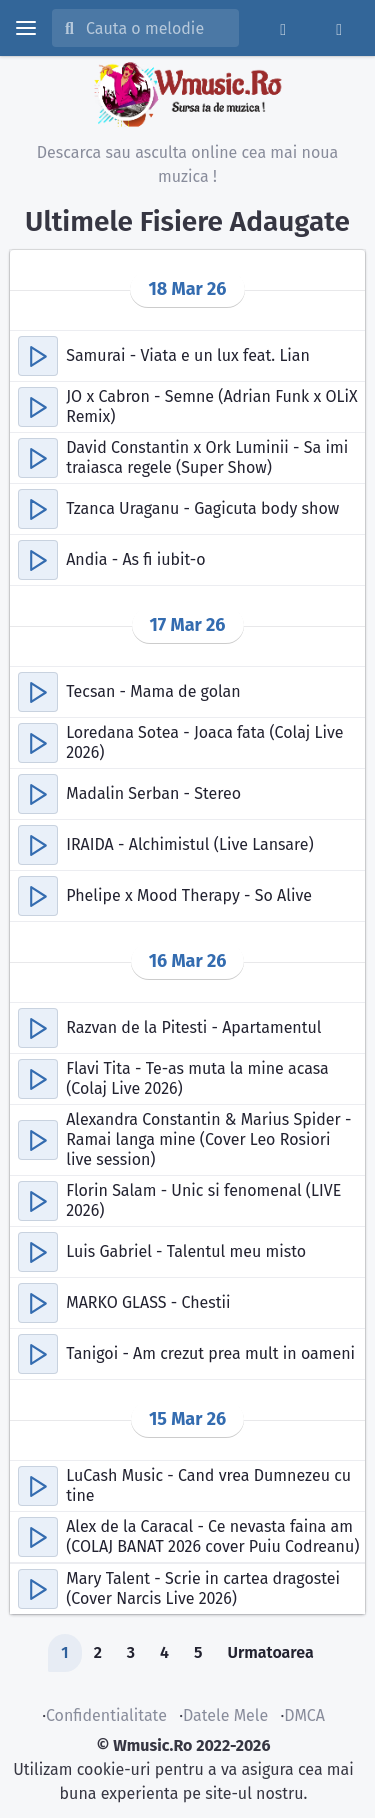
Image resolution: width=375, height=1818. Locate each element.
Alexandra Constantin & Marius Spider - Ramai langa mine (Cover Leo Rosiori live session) (208, 1139)
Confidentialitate (106, 1715)
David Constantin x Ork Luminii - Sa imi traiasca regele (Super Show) (207, 457)
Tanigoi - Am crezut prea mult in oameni (210, 1353)
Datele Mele (225, 1715)
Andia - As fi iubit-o (135, 559)
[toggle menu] (26, 28)
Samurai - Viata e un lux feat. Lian (188, 355)
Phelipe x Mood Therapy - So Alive (189, 895)
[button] (38, 356)
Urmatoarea (270, 1652)
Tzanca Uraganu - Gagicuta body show (202, 508)
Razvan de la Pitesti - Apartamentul (193, 1027)
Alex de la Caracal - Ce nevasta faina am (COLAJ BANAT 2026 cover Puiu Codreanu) (212, 1536)
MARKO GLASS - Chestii (148, 1302)
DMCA (304, 1715)
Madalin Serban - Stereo (153, 793)
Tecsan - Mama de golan (153, 691)
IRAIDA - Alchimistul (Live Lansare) (190, 844)
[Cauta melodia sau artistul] (156, 28)
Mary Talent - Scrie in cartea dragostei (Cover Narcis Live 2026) (203, 1588)
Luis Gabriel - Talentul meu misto (186, 1251)
